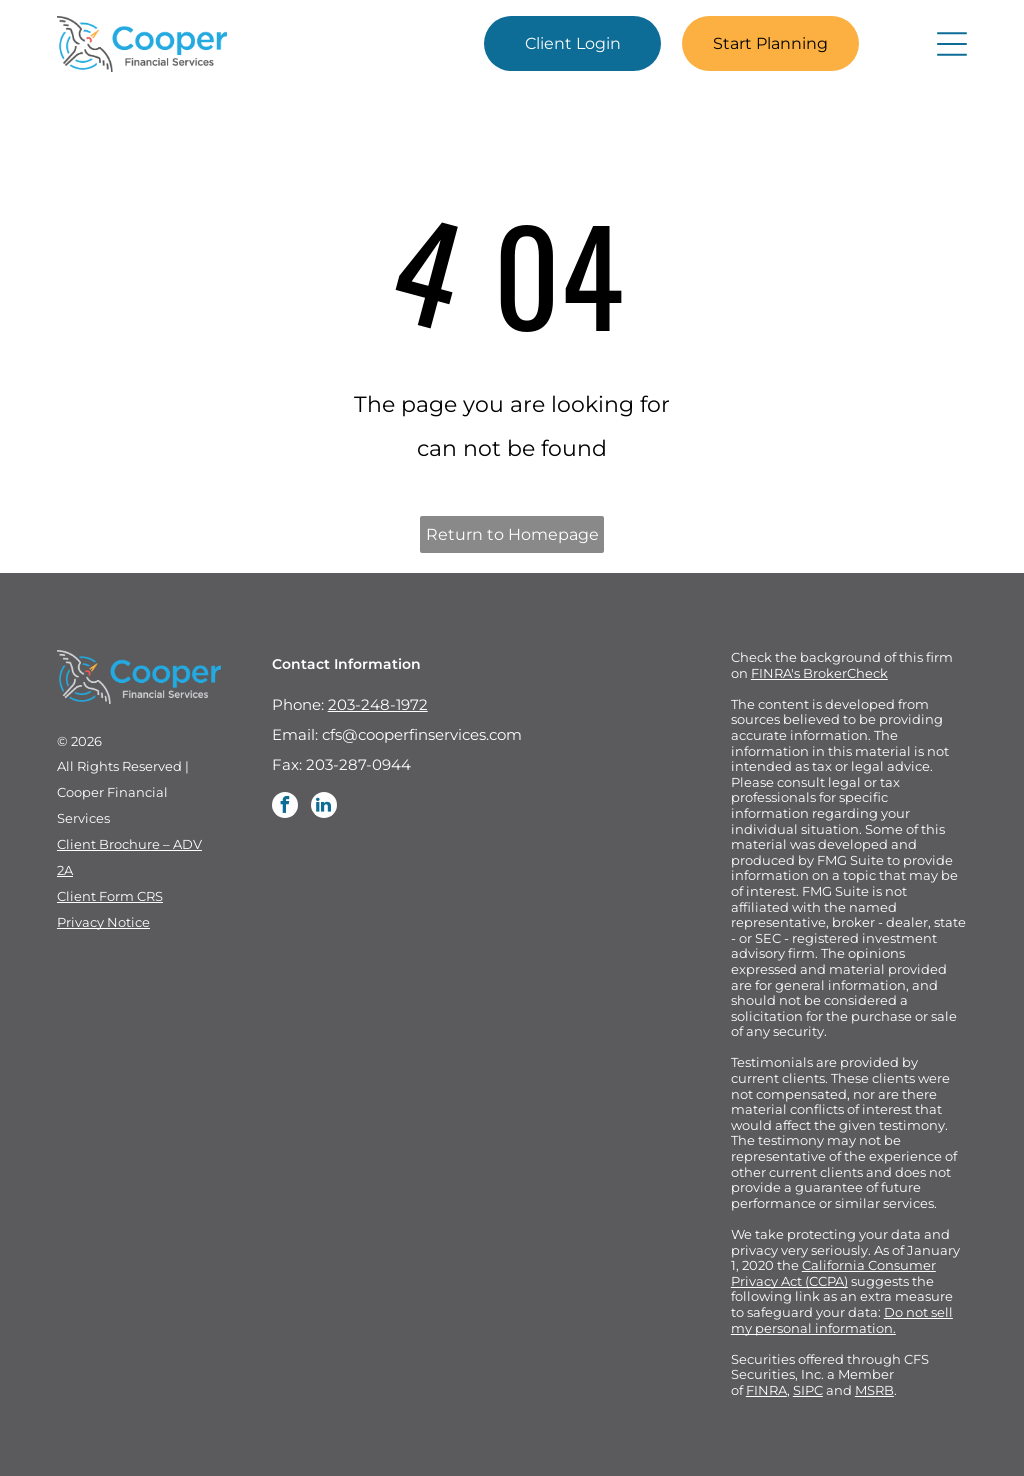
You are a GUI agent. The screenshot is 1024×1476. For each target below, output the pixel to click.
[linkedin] (324, 807)
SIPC (808, 1390)
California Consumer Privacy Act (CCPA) (833, 1273)
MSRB (874, 1390)
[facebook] (285, 807)
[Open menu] (952, 44)
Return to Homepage (512, 534)
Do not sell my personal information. (842, 1320)
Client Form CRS (110, 896)
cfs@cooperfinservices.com (422, 734)
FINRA (766, 1390)
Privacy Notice (103, 922)
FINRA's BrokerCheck (819, 673)
